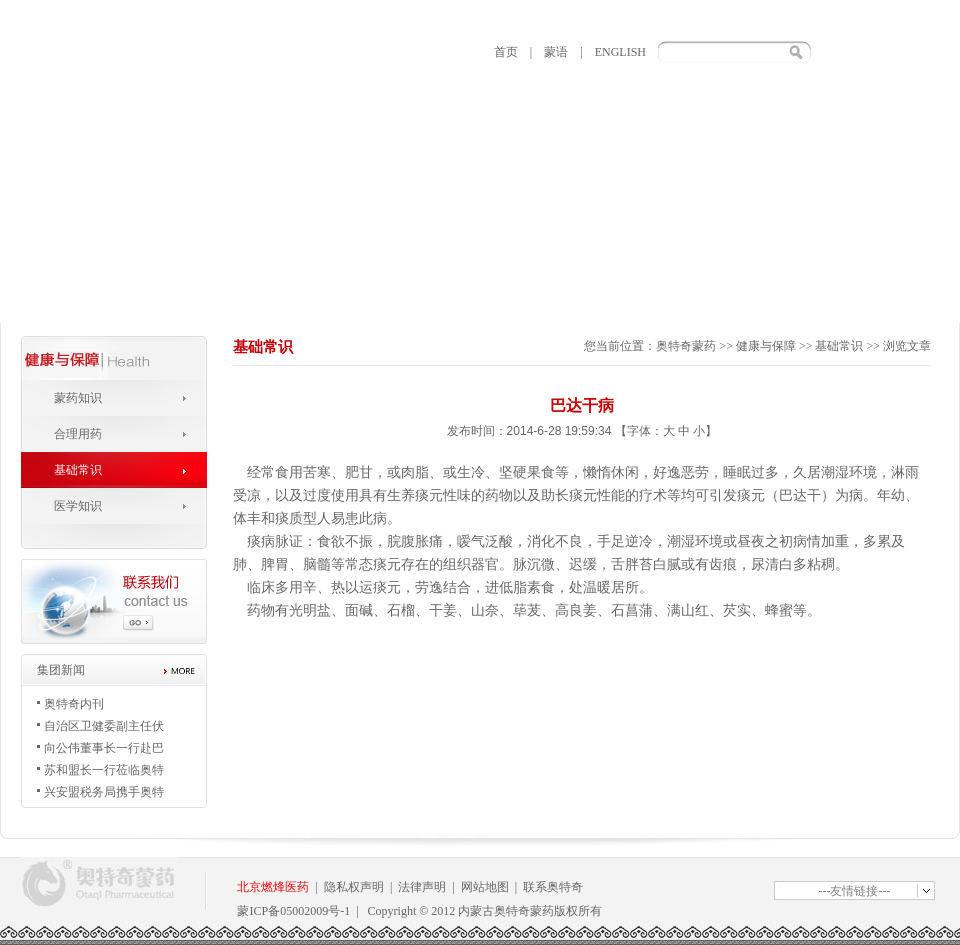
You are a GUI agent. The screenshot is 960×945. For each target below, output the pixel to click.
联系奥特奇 (553, 887)
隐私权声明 (354, 887)
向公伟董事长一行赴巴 (104, 748)
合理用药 (78, 434)
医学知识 (78, 506)
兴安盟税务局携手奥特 (104, 792)
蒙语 (556, 52)
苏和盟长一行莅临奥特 (104, 770)
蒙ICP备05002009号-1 (293, 911)
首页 (506, 52)
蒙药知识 (78, 398)
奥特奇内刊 (74, 704)
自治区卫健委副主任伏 (104, 726)
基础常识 (78, 470)
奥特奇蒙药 (686, 346)
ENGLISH (620, 52)
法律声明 (422, 887)
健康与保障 (766, 346)
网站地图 (485, 887)
